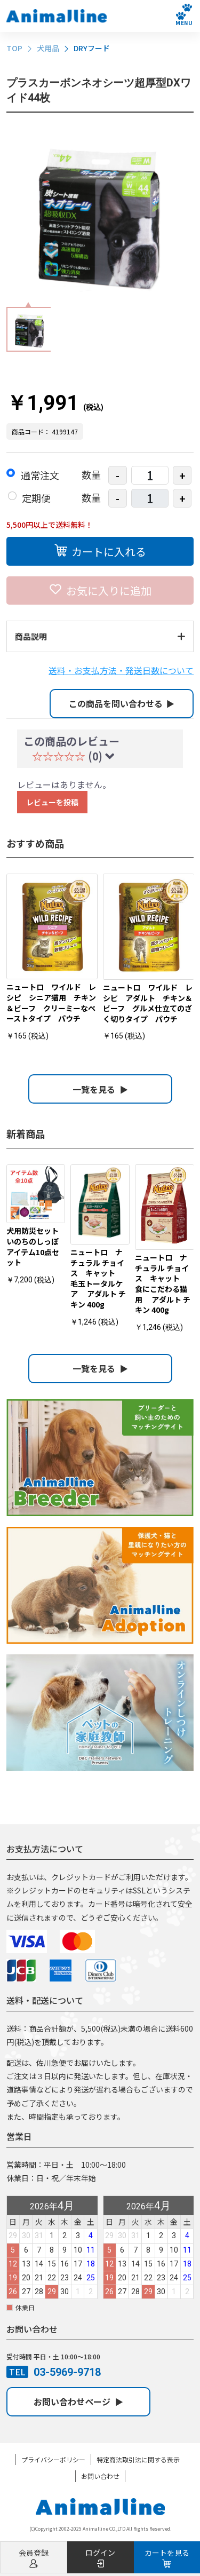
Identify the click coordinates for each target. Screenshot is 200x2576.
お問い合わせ (100, 2475)
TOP (14, 48)
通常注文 (40, 475)
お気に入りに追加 (100, 589)
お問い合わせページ (78, 2401)
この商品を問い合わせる (121, 703)
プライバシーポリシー (53, 2459)
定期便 (36, 498)
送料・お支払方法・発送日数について (121, 670)
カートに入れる (100, 550)
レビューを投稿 (52, 802)
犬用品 (48, 48)
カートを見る (167, 2558)
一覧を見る (100, 1089)
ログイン (100, 2558)
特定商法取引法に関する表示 (138, 2459)
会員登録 (34, 2558)
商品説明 (100, 636)
